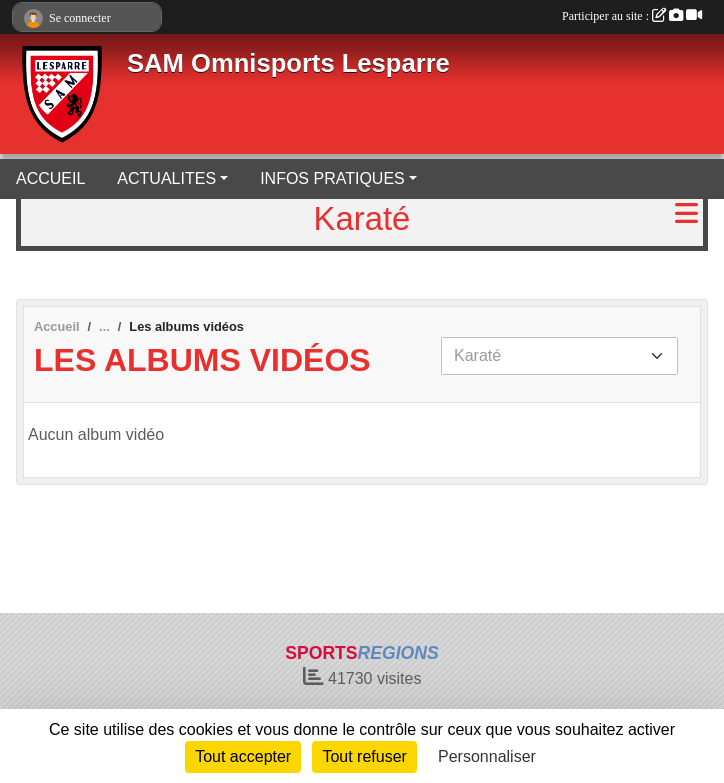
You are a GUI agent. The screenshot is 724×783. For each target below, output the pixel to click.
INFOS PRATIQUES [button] (332, 178)
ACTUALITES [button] (166, 178)
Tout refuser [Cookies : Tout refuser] (364, 756)
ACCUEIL (50, 178)
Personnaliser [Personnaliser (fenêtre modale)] (487, 756)
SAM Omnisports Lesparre (288, 63)
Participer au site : (632, 16)
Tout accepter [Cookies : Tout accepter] (243, 756)
